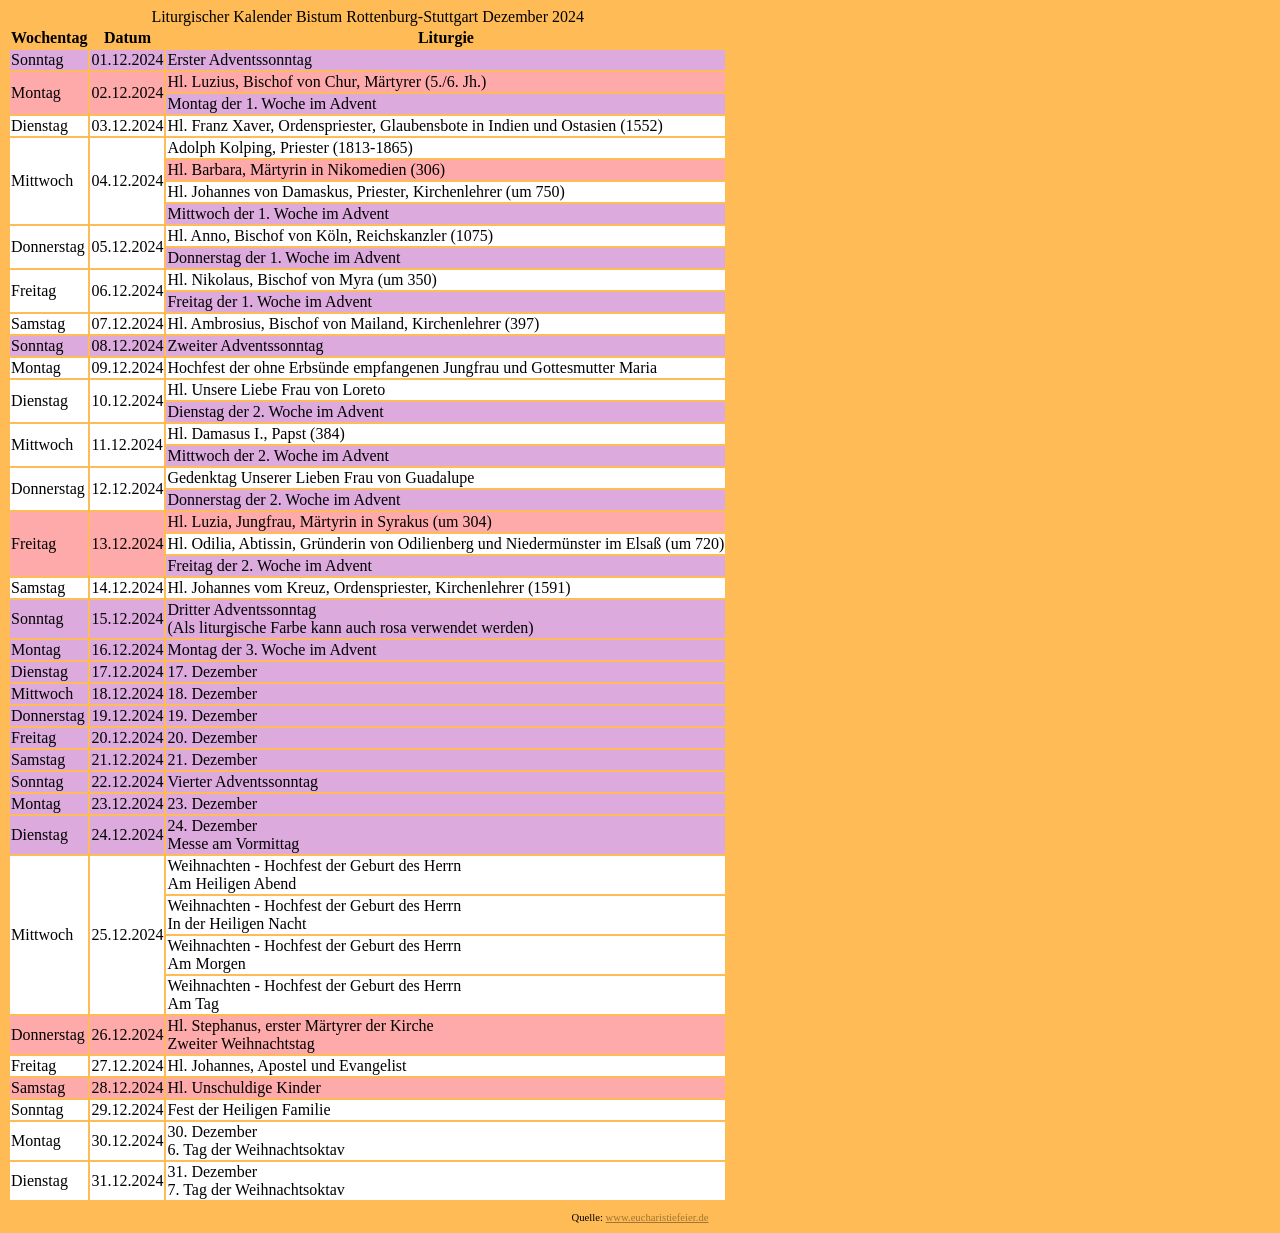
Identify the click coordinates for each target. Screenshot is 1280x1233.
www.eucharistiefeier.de (657, 1217)
